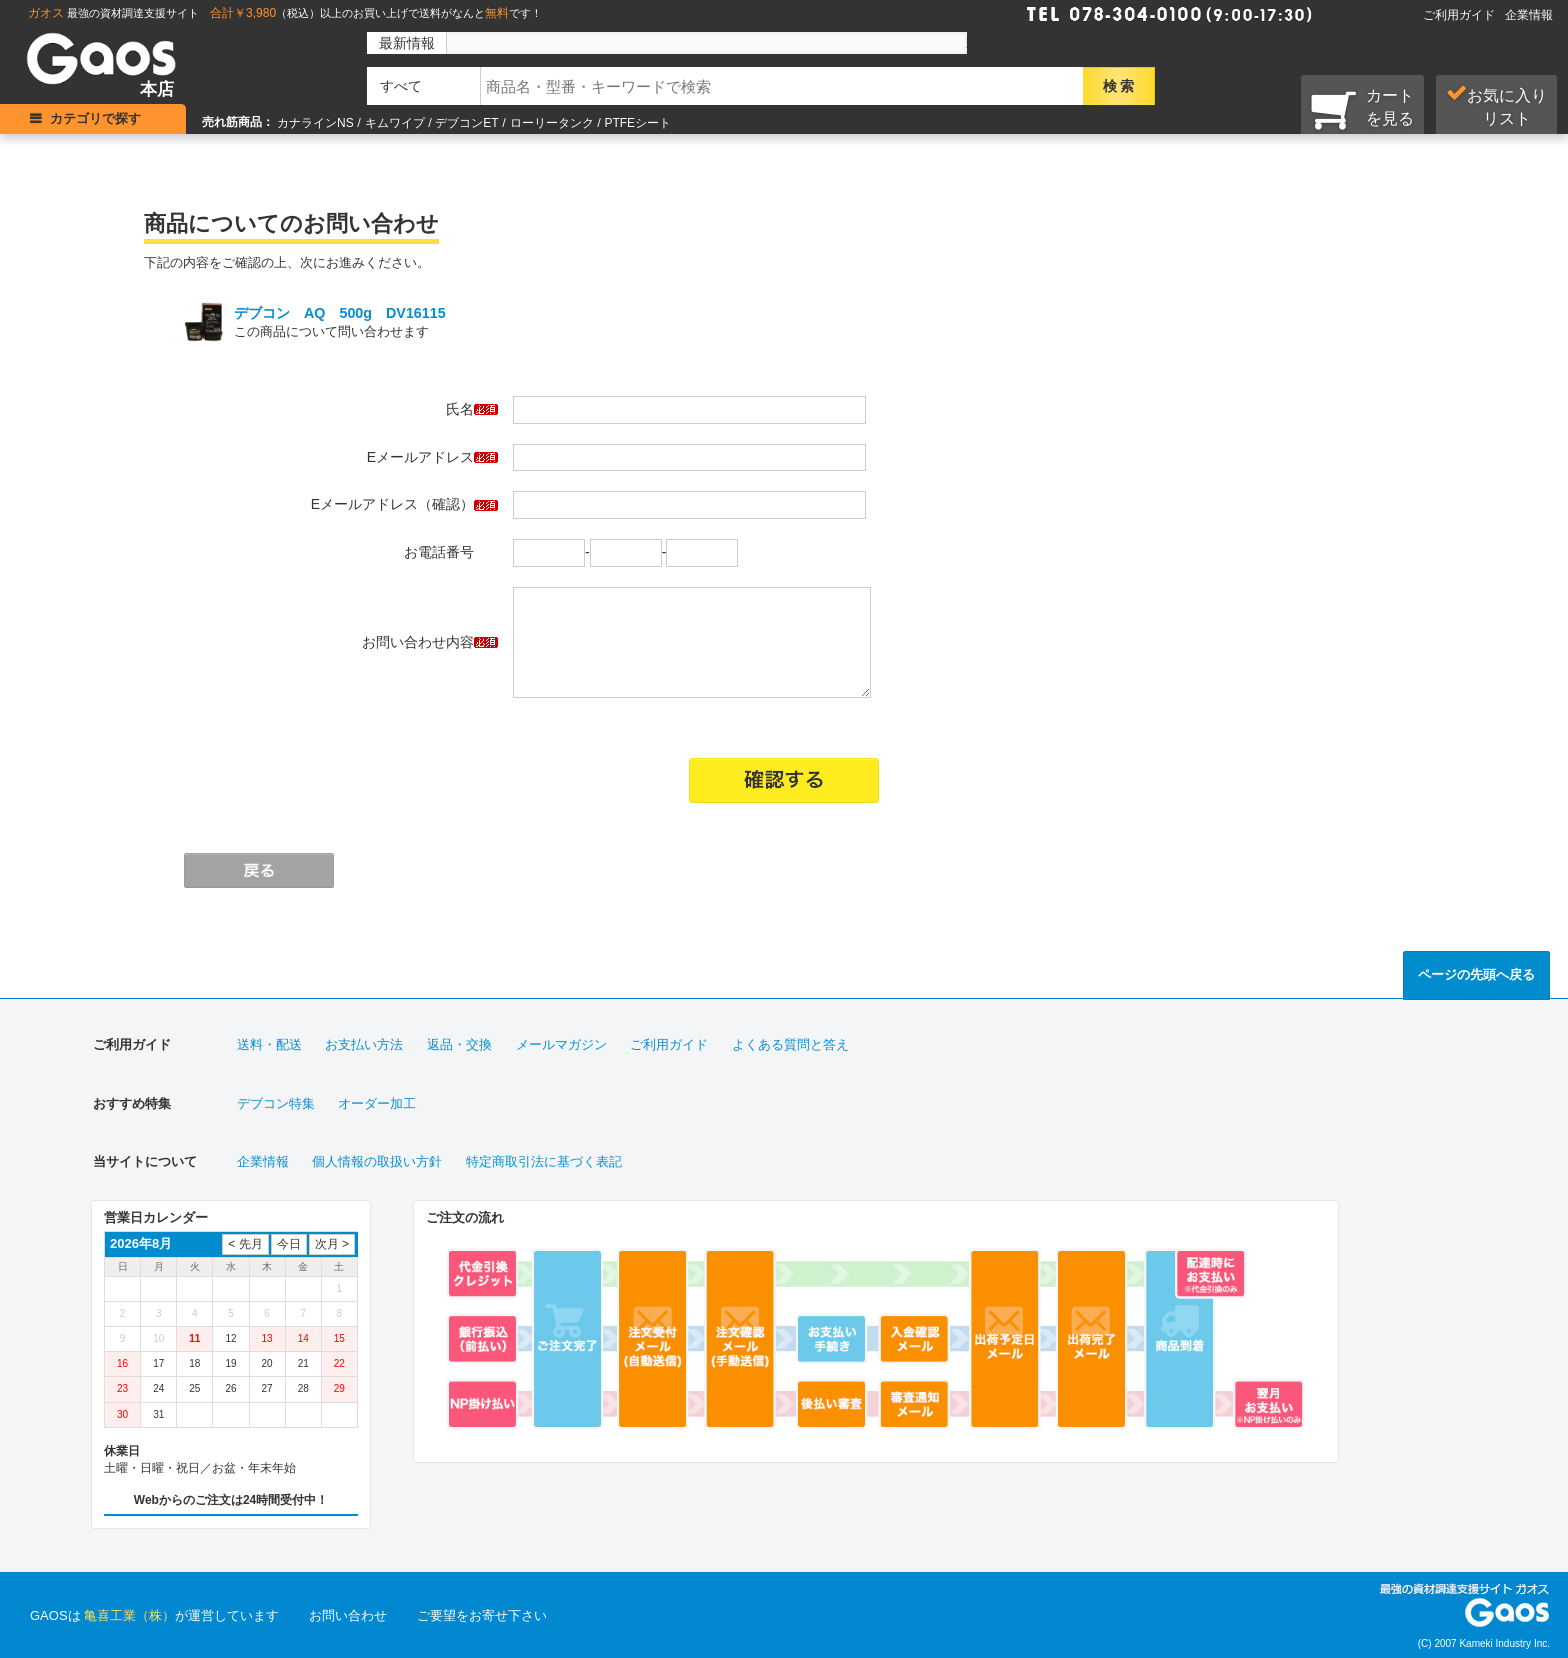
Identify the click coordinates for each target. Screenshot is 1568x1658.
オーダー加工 (377, 1103)
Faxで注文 (1342, 12)
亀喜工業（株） (129, 1615)
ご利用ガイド (1459, 15)
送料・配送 (269, 1044)
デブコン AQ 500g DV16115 (340, 313)
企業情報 (1529, 15)
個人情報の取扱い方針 (377, 1161)
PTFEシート (637, 123)
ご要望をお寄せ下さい (482, 1615)
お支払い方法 (364, 1044)
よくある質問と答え (790, 1044)
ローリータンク (552, 123)
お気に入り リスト (1496, 106)
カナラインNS (315, 123)
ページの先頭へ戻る (1476, 974)
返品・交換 (459, 1044)
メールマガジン (561, 1044)
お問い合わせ (348, 1615)
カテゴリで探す (95, 118)
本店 (157, 89)
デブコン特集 (276, 1103)
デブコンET (466, 123)
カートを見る (1362, 109)
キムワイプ (395, 123)
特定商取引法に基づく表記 (544, 1161)
